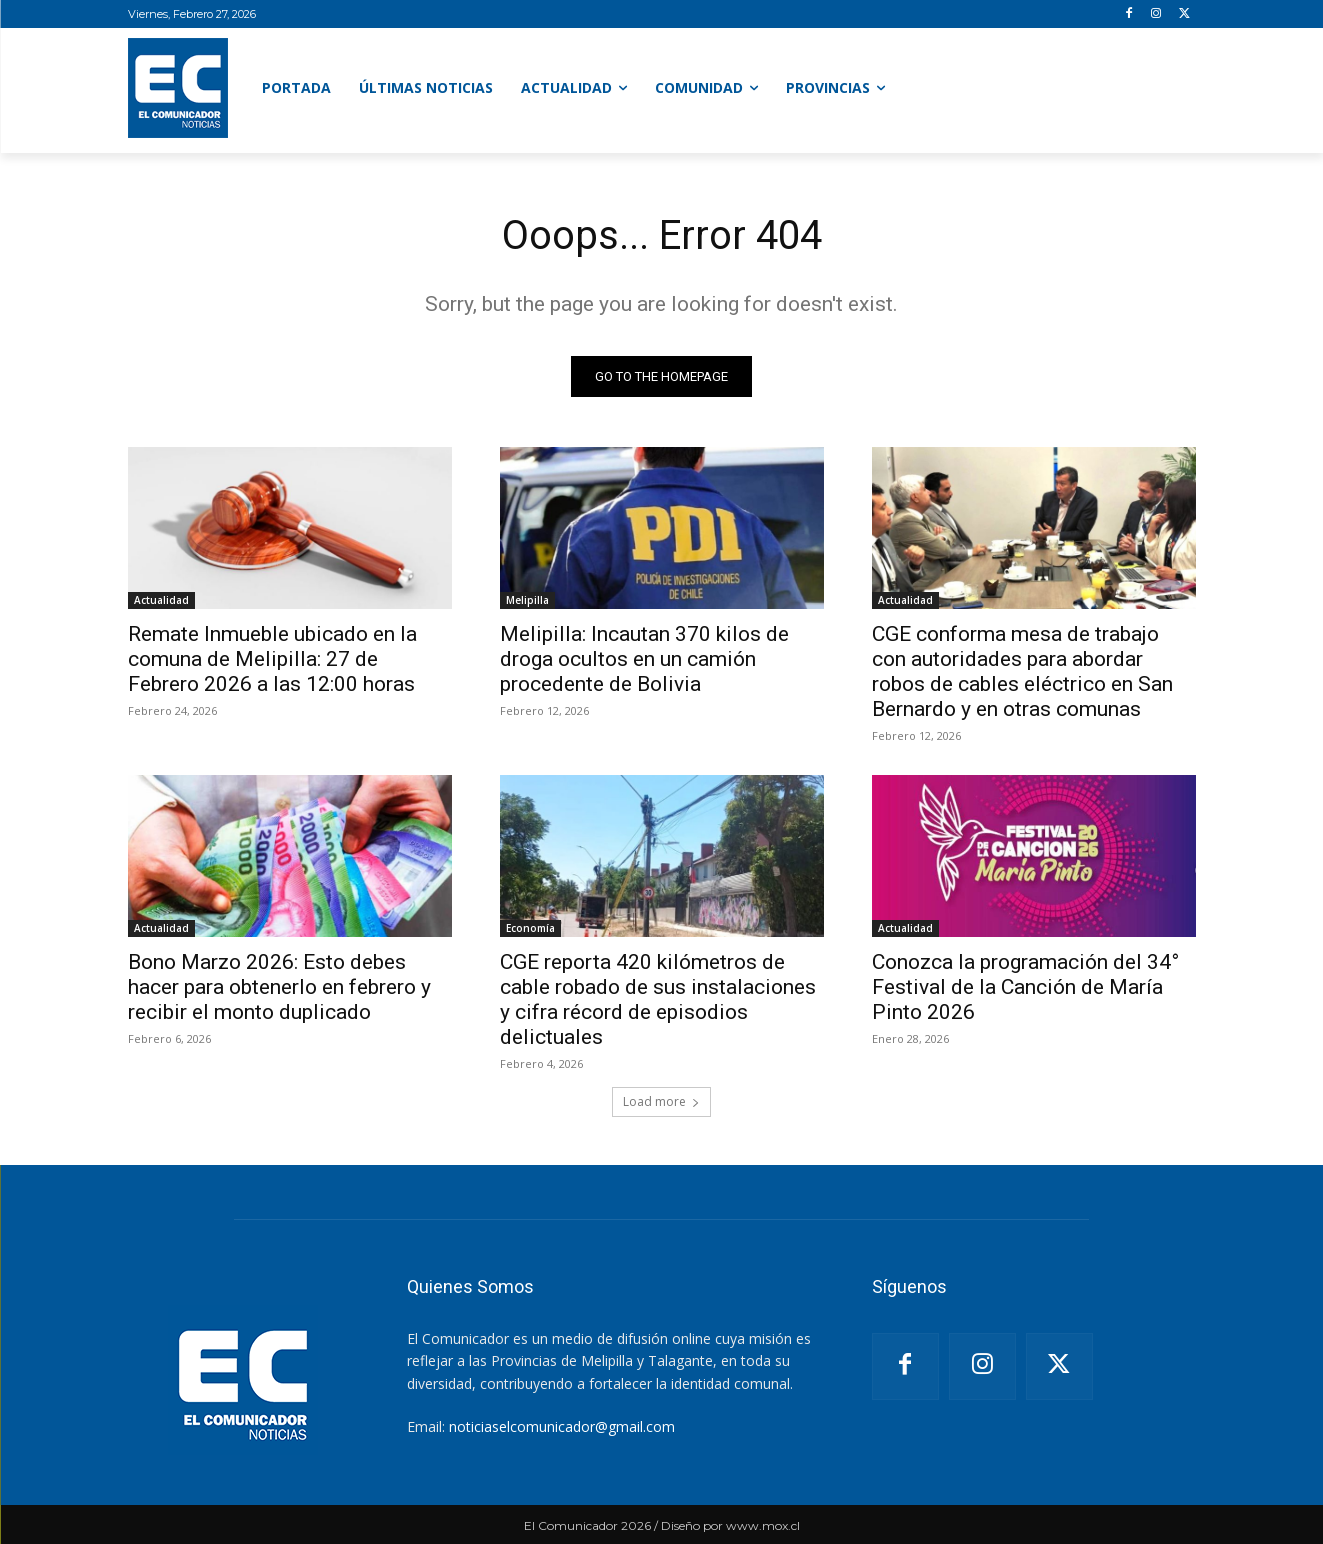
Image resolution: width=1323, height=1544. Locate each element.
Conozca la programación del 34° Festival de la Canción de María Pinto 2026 (1025, 987)
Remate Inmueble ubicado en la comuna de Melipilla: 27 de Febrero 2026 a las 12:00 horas (272, 659)
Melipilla (527, 600)
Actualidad (161, 600)
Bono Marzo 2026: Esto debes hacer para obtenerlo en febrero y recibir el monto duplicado (279, 987)
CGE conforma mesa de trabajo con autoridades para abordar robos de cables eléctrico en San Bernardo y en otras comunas (1022, 671)
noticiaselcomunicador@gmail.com (562, 1426)
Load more (661, 1101)
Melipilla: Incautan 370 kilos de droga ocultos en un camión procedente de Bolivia (644, 659)
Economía (530, 928)
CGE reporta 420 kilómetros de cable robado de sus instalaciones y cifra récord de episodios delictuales (658, 999)
